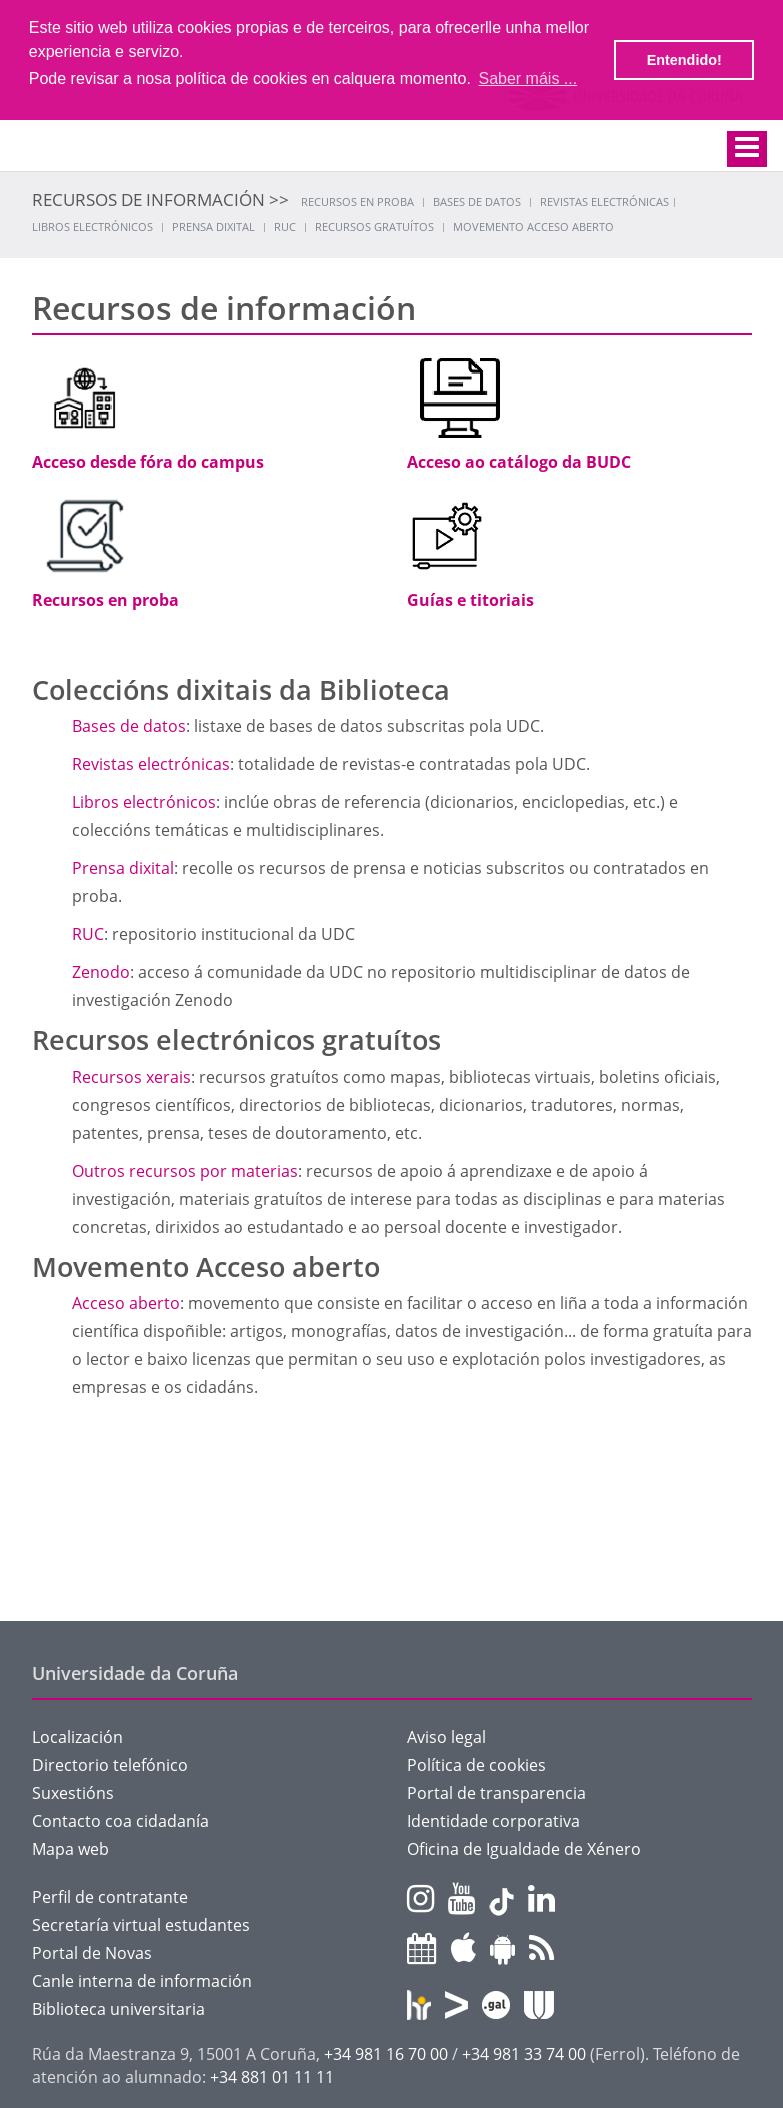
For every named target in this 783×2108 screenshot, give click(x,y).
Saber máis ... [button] (527, 78)
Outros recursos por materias (185, 1171)
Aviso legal (446, 1737)
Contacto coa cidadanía (120, 1821)
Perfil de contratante (110, 1897)
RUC (285, 226)
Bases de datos (477, 201)
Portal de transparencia (496, 1793)
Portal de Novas (92, 1953)
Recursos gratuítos (374, 226)
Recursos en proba (357, 201)
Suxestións (73, 1793)
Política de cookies (476, 1765)
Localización (77, 1737)
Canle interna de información (142, 1981)
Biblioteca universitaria (118, 2009)
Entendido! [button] (684, 60)
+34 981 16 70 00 (386, 2054)
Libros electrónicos (92, 226)
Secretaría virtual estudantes (141, 1925)
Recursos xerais (131, 1077)
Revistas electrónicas (604, 201)
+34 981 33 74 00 (524, 2054)
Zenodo (101, 972)
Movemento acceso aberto (533, 226)
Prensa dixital (213, 226)
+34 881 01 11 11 (272, 2077)
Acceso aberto (126, 1303)
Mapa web (70, 1849)
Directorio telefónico (110, 1765)
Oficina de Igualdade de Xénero (524, 1849)
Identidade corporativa (493, 1821)
